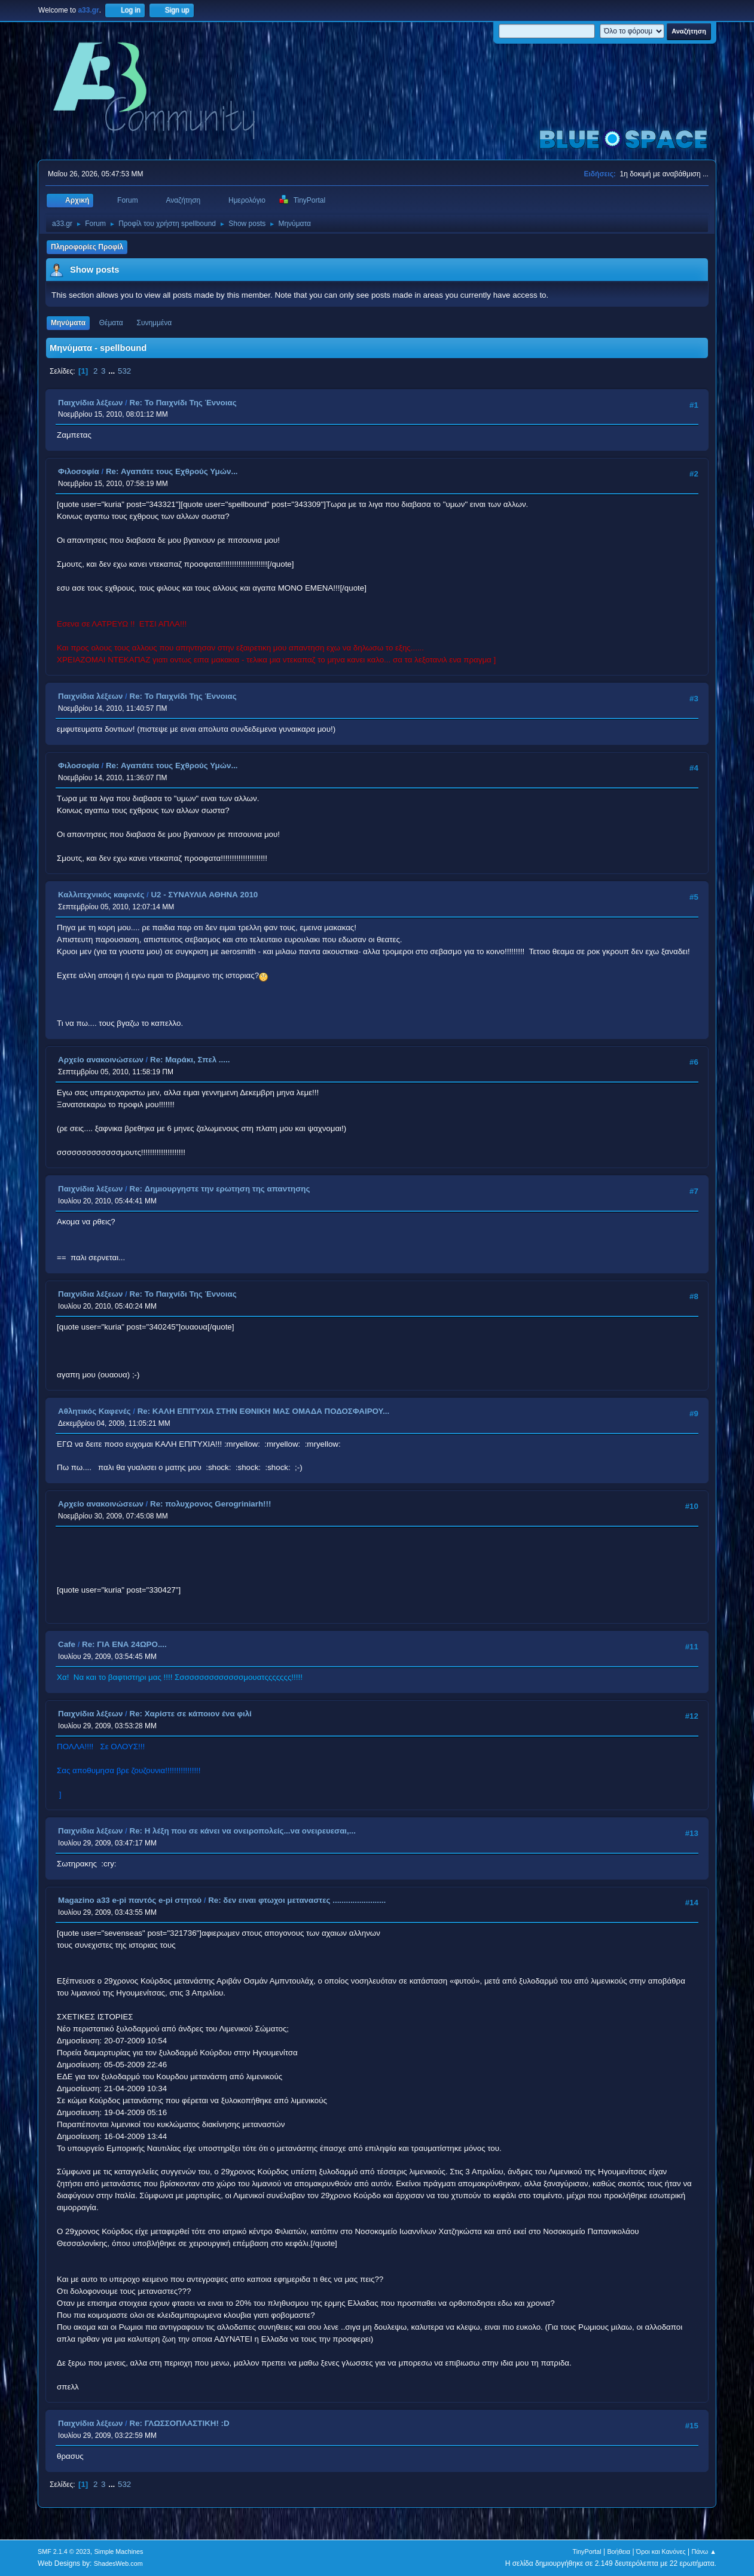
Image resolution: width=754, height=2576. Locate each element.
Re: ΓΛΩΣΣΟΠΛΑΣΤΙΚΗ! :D (180, 2423)
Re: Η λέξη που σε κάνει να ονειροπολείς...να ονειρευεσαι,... (243, 1830)
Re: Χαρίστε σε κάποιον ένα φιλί (191, 1713)
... (112, 370)
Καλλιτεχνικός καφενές (101, 894)
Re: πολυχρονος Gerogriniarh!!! (210, 1503)
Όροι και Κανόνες (661, 2551)
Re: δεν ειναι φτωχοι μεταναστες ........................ (297, 1900)
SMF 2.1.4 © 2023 (64, 2551)
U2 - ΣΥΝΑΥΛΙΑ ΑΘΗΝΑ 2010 (204, 894)
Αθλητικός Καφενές (94, 1411)
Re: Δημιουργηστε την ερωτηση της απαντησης (220, 1188)
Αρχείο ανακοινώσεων (101, 1059)
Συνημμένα (154, 323)
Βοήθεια (618, 2551)
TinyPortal (587, 2551)
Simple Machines (118, 2551)
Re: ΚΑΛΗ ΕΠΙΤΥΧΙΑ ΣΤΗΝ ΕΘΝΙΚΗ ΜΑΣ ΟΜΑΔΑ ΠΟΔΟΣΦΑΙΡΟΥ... (263, 1411)
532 (124, 370)
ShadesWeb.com (118, 2563)
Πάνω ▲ (703, 2551)
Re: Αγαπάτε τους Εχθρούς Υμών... (172, 471)
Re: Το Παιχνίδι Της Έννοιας (183, 402)
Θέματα (111, 323)
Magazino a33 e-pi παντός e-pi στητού (130, 1900)
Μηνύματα (68, 323)
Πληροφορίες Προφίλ (87, 247)
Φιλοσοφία (78, 471)
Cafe (66, 1644)
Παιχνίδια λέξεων (90, 402)
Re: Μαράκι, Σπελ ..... (190, 1059)
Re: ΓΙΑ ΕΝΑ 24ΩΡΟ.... (124, 1644)
